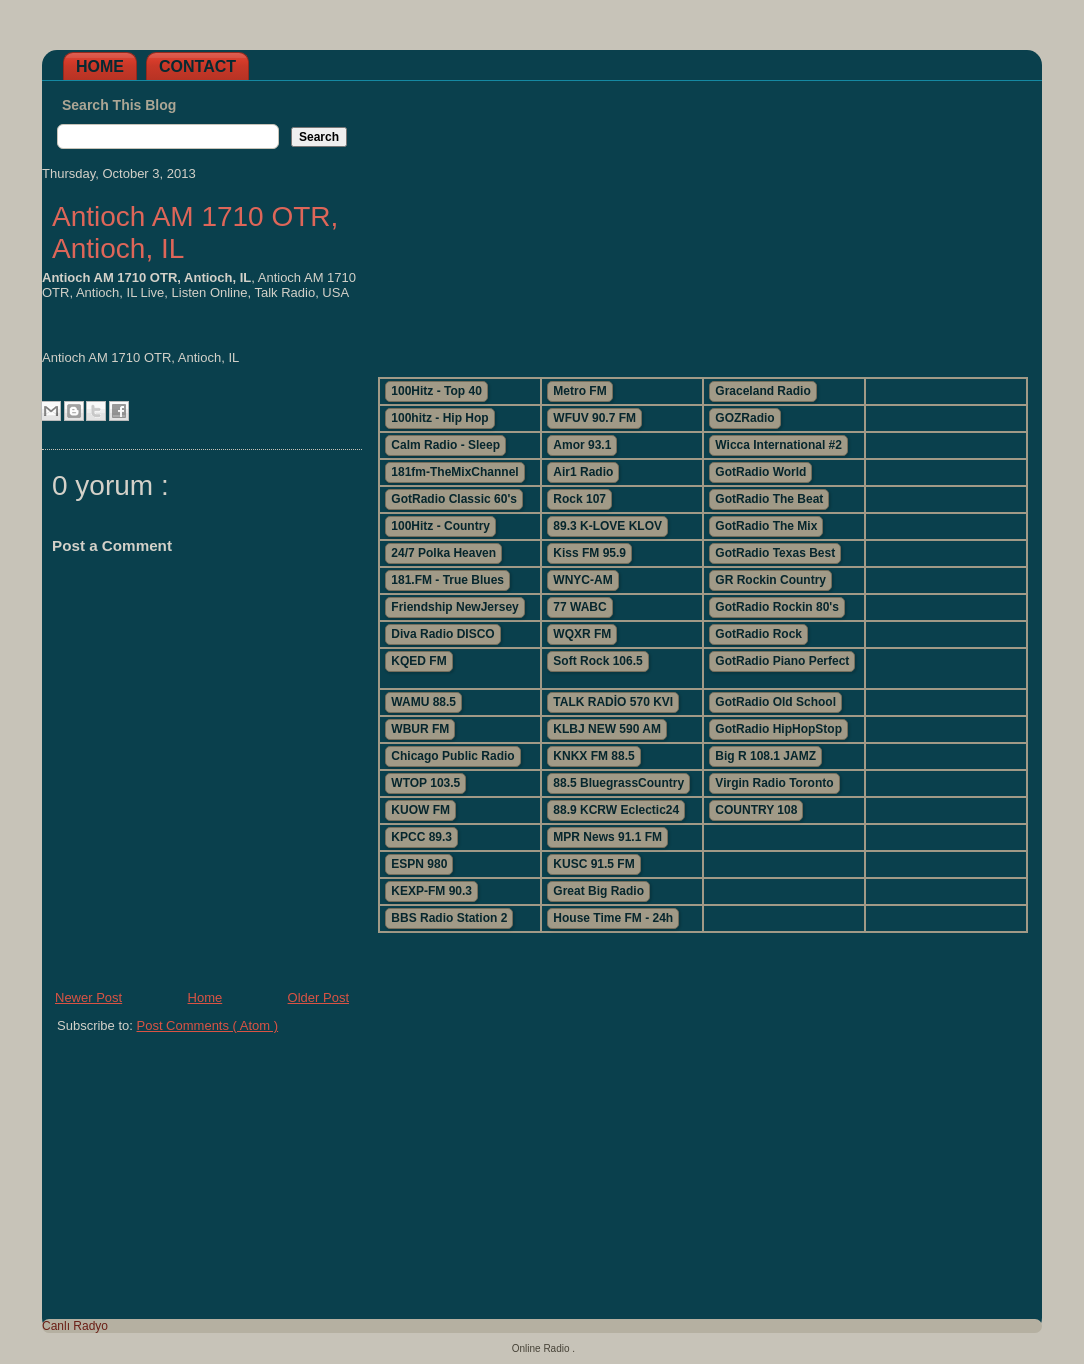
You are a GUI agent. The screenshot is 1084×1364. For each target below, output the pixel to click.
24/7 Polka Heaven (443, 553)
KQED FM (418, 661)
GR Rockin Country (770, 580)
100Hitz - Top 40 (436, 391)
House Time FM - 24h (613, 918)
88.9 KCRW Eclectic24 (616, 810)
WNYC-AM (582, 580)
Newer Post (88, 997)
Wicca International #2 (778, 445)
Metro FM (579, 391)
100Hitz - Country (440, 526)
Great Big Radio (598, 891)
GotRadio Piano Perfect (782, 661)
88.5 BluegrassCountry (618, 783)
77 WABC (579, 607)
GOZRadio (744, 418)
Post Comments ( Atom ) (208, 1025)
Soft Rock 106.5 (597, 661)
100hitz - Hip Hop (439, 418)
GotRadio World (760, 472)
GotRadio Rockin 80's (777, 607)
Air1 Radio (583, 472)
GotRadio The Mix (766, 526)
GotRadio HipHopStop (778, 729)
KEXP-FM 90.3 (431, 891)
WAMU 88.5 (423, 702)
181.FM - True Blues (447, 580)
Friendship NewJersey (454, 607)
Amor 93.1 (582, 445)
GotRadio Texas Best (775, 553)
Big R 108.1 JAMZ (765, 756)
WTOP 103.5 (425, 783)
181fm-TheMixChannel (454, 472)
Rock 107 (579, 499)
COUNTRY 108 (756, 810)
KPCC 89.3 (421, 837)
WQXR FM (582, 634)
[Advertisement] (702, 221)
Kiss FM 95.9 (589, 553)
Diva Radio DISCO (442, 634)
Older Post (318, 997)
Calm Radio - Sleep (445, 445)
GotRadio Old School (775, 702)
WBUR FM (420, 729)
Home (100, 66)
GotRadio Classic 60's (454, 499)
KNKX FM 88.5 (593, 756)
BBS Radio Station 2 (449, 918)
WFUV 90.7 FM (594, 418)
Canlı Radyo (75, 1326)
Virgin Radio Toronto (774, 783)
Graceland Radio (762, 391)
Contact (197, 66)
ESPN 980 (419, 864)
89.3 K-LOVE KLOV (607, 526)
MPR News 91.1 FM (607, 837)
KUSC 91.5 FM (593, 864)
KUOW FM (420, 810)
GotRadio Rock (758, 634)
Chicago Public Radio (452, 756)
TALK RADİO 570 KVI (613, 702)
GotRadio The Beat (769, 499)
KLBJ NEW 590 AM (607, 729)
